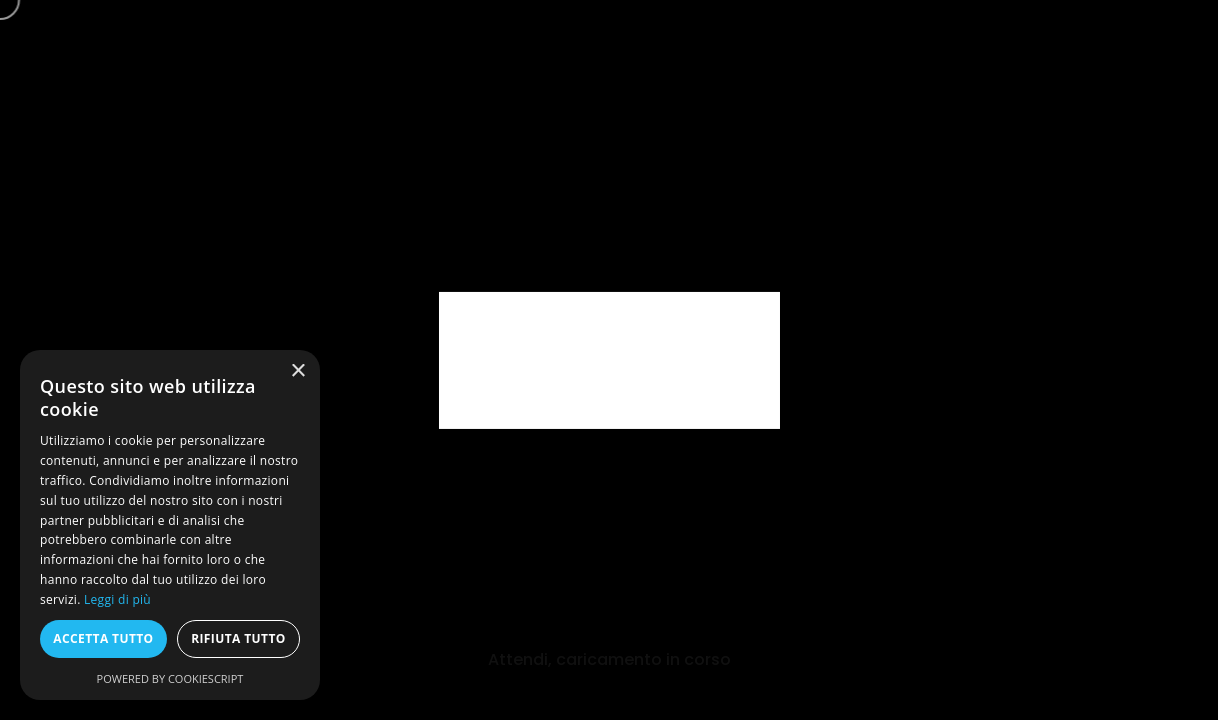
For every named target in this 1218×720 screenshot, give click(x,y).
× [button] (297, 371)
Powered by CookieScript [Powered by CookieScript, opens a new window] (170, 678)
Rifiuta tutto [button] (238, 638)
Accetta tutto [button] (103, 638)
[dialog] (170, 525)
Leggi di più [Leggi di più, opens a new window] (117, 599)
